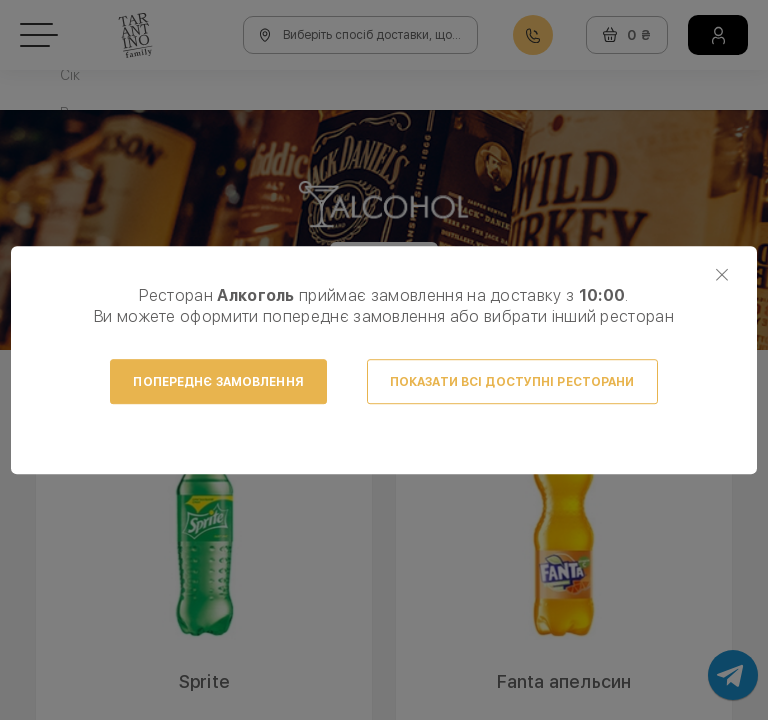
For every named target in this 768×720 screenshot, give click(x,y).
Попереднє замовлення (218, 382)
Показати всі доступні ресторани (512, 382)
